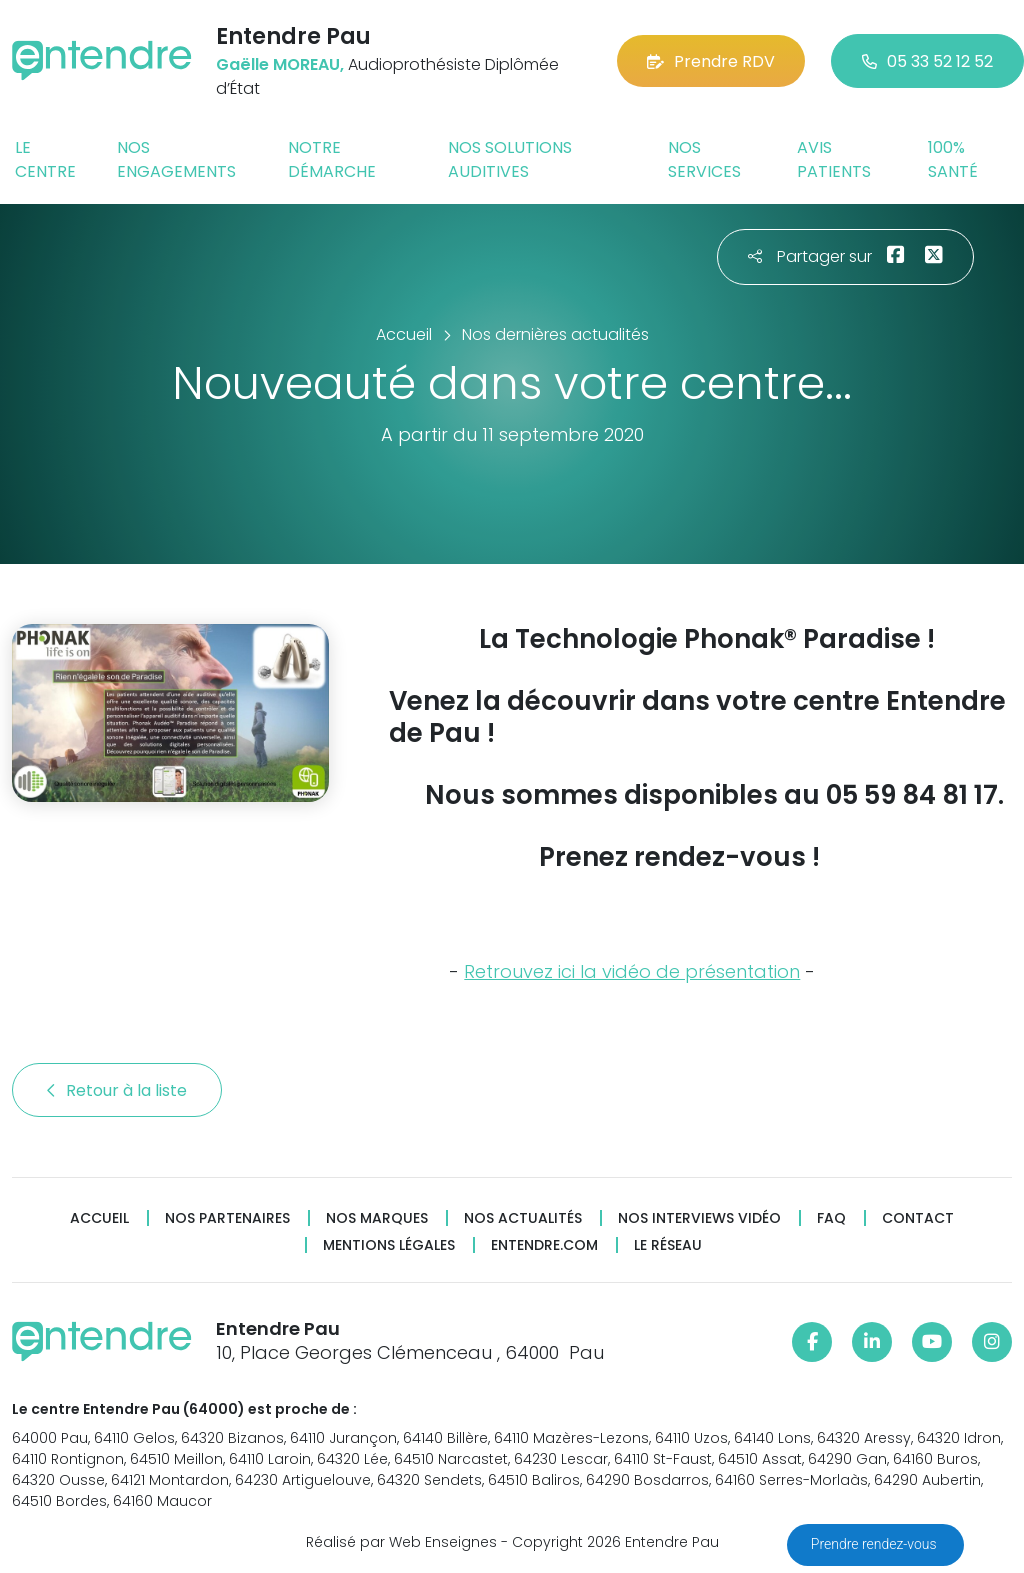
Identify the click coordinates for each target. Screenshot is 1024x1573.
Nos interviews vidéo (699, 1218)
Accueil (99, 1218)
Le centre (45, 159)
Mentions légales (389, 1245)
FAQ (831, 1218)
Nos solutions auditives (510, 159)
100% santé (953, 159)
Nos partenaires (227, 1218)
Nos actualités (523, 1218)
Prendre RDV (711, 61)
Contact (918, 1218)
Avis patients (834, 159)
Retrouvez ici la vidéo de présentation (632, 971)
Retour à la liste (117, 1090)
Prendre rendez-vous (875, 1544)
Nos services (704, 159)
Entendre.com (544, 1245)
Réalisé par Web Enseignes (401, 1542)
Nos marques (377, 1218)
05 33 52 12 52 (927, 61)
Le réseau (668, 1245)
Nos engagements (176, 159)
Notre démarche (332, 159)
